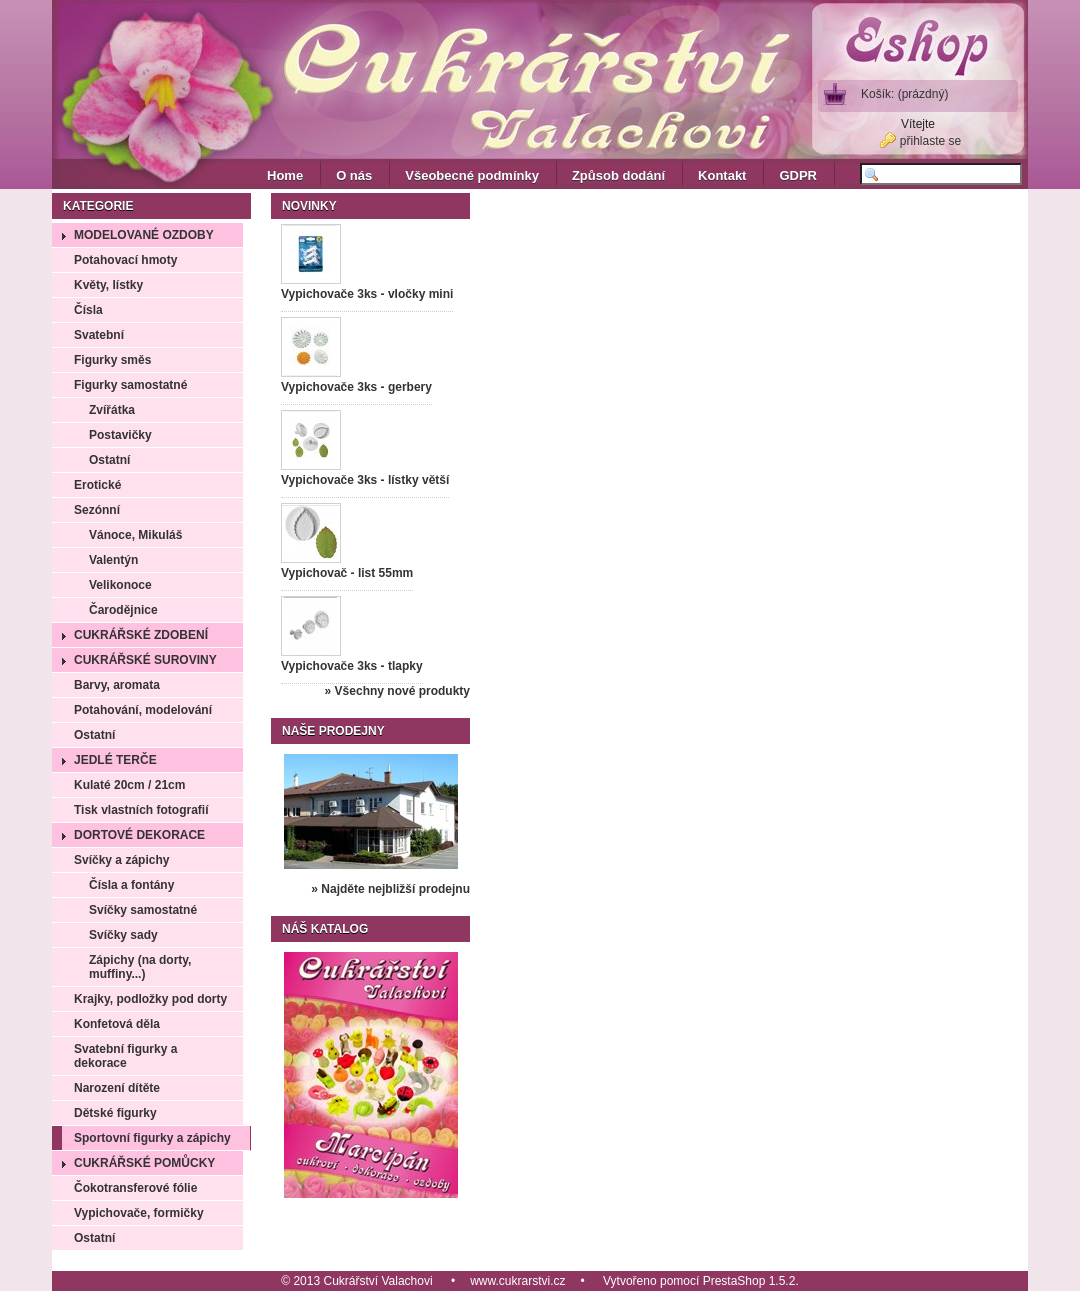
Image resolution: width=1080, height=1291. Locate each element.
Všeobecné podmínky (472, 175)
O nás (354, 175)
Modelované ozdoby (144, 235)
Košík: (904, 94)
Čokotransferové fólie (135, 1188)
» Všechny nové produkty (397, 691)
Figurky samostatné (130, 385)
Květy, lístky (108, 285)
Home (285, 175)
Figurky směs (112, 360)
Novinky (309, 206)
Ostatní (109, 460)
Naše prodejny (333, 731)
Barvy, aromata (117, 685)
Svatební (99, 335)
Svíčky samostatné (143, 910)
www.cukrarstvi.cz (517, 1281)
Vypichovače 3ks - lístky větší (365, 480)
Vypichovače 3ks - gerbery (356, 387)
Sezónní (97, 510)
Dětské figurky (115, 1113)
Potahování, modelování (143, 710)
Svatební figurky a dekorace (125, 1056)
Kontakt (722, 175)
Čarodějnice (123, 610)
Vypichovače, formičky (139, 1213)
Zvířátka (112, 410)
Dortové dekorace (139, 835)
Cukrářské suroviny (145, 660)
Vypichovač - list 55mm (347, 573)
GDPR (798, 175)
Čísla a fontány (131, 885)
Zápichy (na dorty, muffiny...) (140, 967)
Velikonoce (120, 585)
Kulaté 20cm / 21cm (129, 785)
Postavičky (120, 435)
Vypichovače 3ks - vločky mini (367, 294)
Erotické (97, 485)
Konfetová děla (117, 1024)
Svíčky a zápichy (121, 860)
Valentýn (113, 560)
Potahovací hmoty (125, 260)
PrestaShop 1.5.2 (749, 1281)
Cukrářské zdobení (141, 635)
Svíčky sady (123, 935)
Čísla (88, 310)
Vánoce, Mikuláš (135, 535)
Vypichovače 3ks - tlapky (352, 666)
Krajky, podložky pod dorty (150, 999)
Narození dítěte (117, 1088)
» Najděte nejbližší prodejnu (390, 889)
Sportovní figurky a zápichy (152, 1138)
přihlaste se (930, 141)
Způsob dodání (618, 175)
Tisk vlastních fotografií (141, 810)
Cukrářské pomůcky (144, 1163)
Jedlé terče (115, 760)
